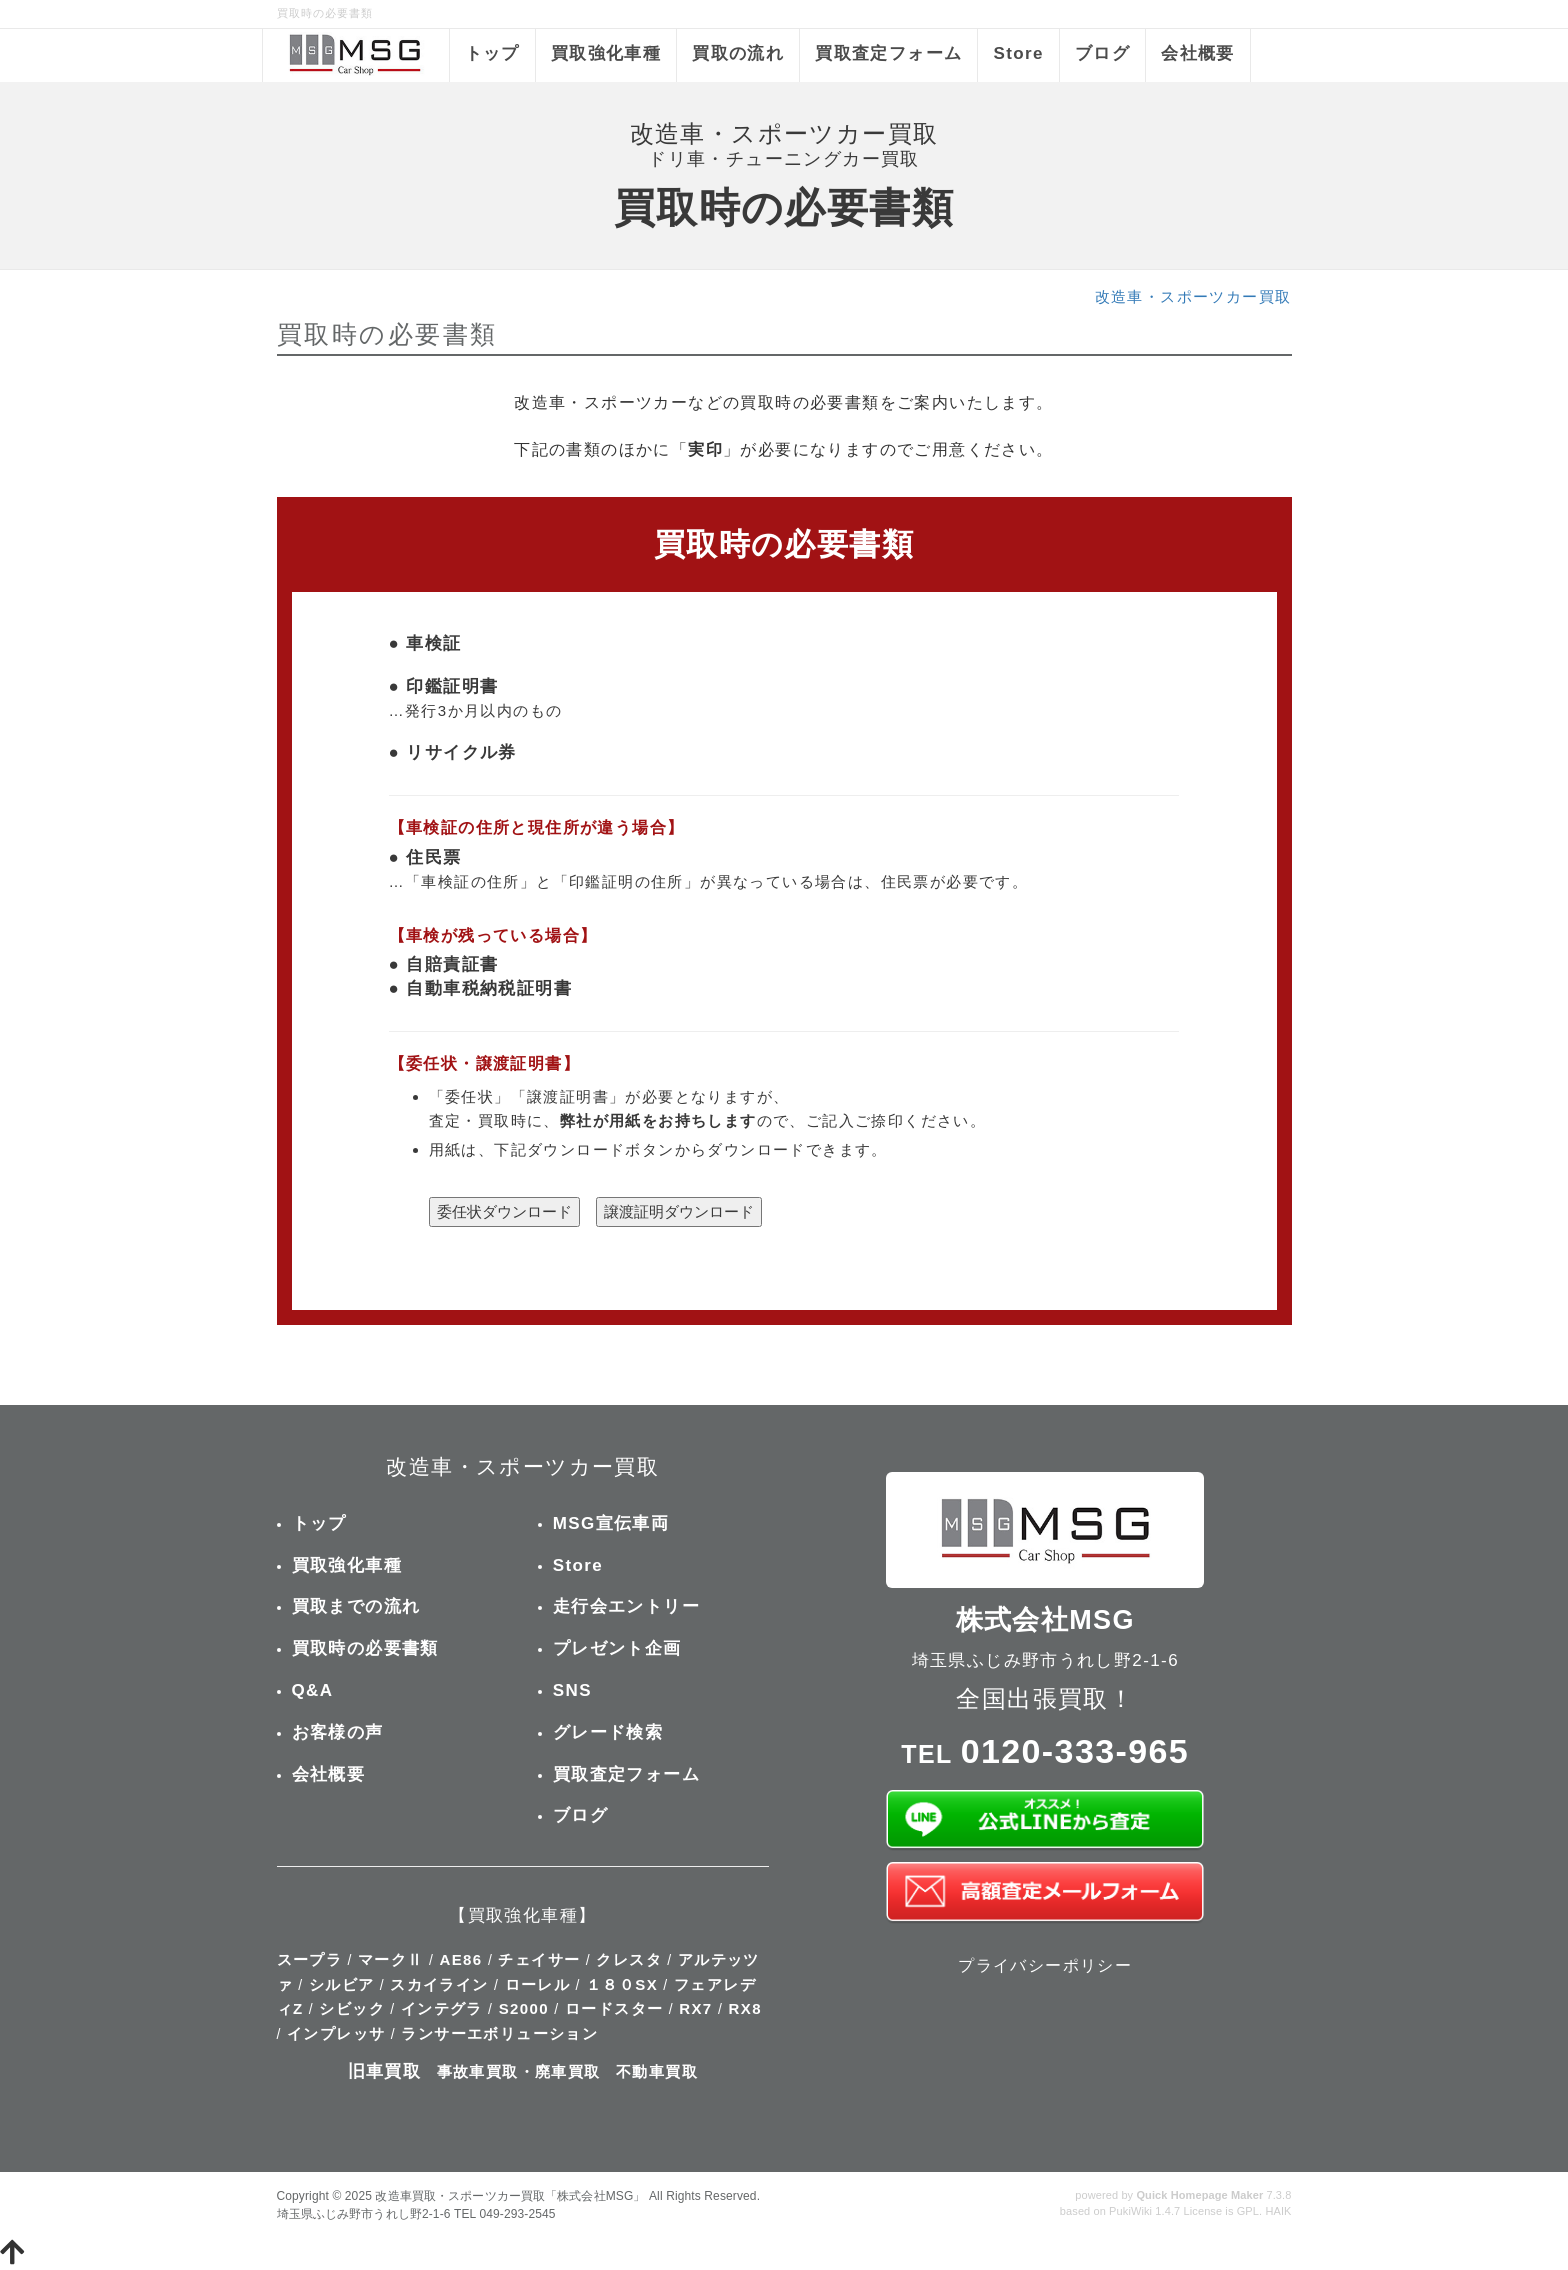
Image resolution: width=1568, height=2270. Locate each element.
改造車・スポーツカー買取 (1193, 296)
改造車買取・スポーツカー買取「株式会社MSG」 (510, 2196)
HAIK (1278, 2211)
